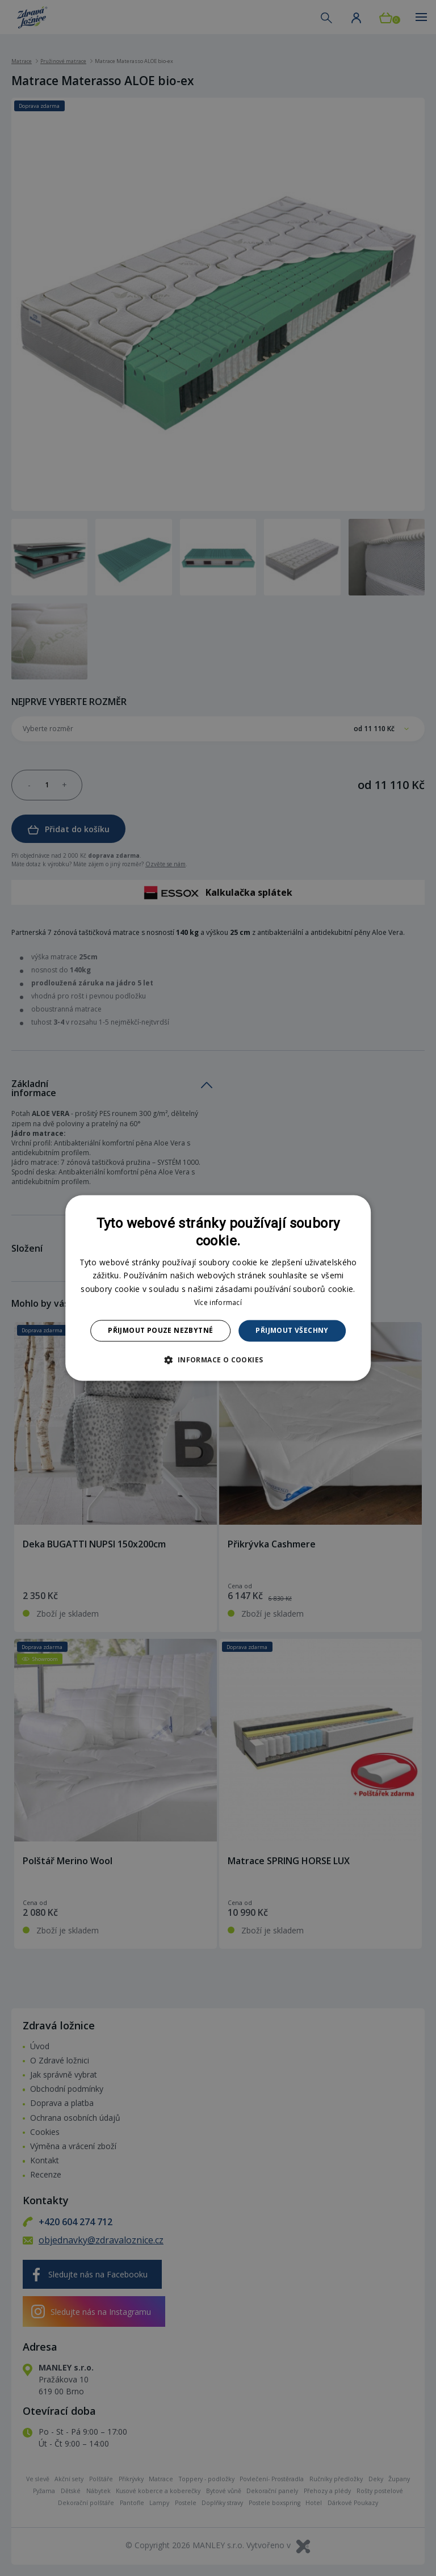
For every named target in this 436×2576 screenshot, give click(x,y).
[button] (218, 1360)
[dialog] (218, 1288)
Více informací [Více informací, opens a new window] (218, 1302)
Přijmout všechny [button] (291, 1330)
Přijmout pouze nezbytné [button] (160, 1330)
